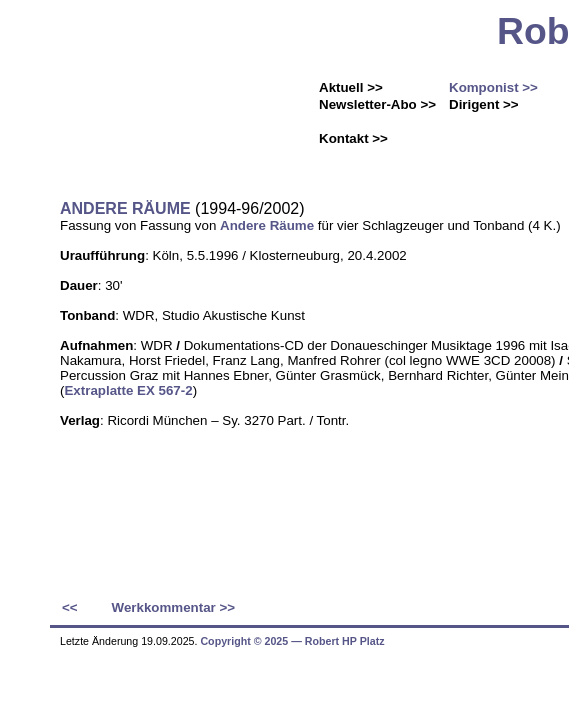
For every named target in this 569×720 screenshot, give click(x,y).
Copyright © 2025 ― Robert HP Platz (292, 641)
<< (70, 607)
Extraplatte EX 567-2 (128, 390)
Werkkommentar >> (173, 607)
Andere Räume (267, 225)
